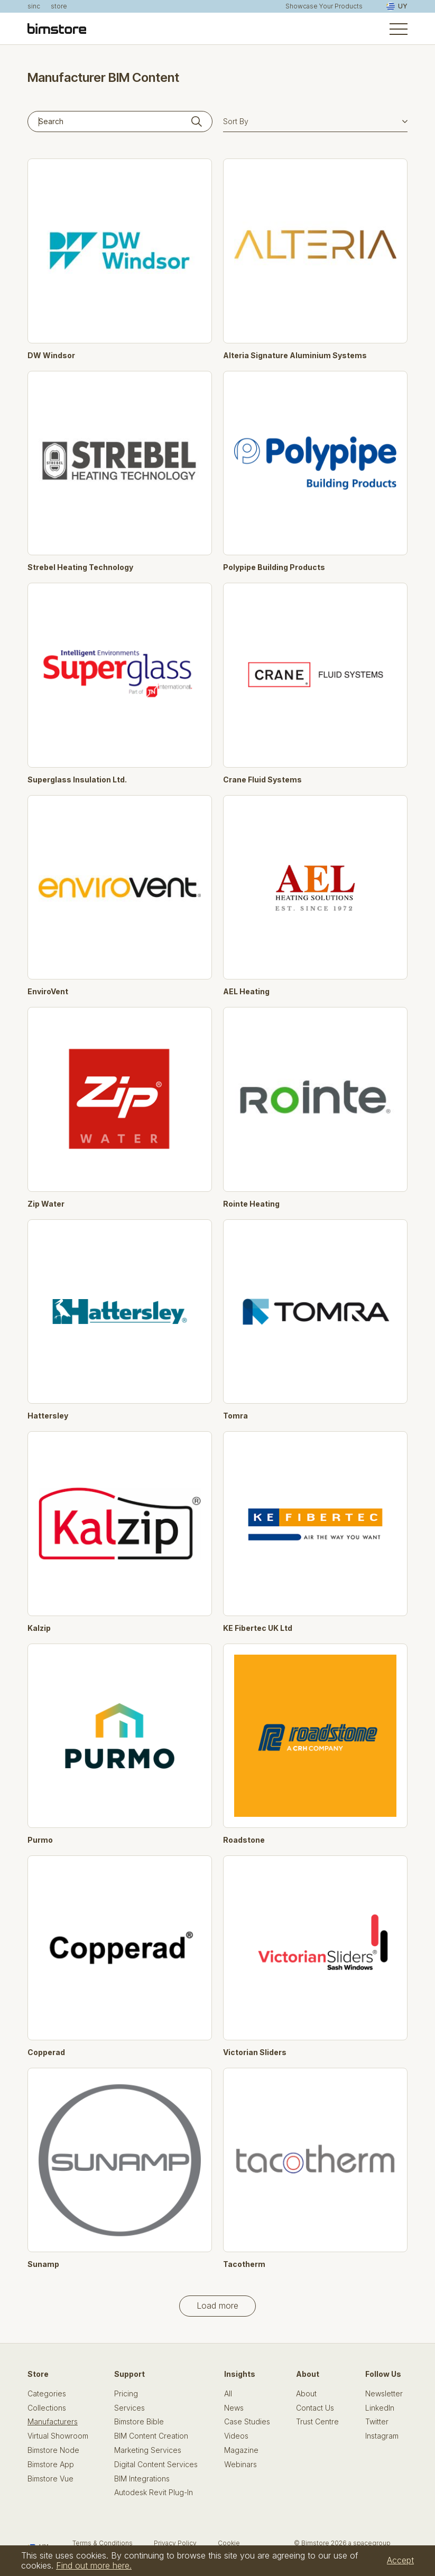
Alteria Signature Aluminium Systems (295, 355)
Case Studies (247, 2422)
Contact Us (315, 2408)
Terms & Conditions (102, 2543)
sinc (33, 6)
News (234, 2408)
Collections (46, 2408)
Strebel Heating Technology (80, 567)
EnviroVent (47, 991)
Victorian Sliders (254, 2052)
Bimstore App (50, 2464)
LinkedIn (379, 2408)
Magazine (241, 2450)
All (228, 2394)
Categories (46, 2394)
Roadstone (244, 1840)
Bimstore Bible (139, 2422)
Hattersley (47, 1416)
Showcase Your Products (324, 6)
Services (129, 2408)
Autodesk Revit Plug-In (153, 2492)
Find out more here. (94, 2565)
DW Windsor (51, 355)
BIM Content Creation (151, 2436)
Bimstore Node (53, 2450)
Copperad (46, 2052)
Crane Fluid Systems (262, 780)
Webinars (240, 2464)
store (59, 6)
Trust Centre (317, 2422)
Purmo (40, 1840)
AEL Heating (246, 991)
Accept (400, 2560)
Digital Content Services (156, 2464)
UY (397, 6)
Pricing (126, 2394)
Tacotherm (244, 2264)
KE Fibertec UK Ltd (257, 1628)
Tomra (235, 1416)
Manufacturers (52, 2422)
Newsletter (384, 2394)
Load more (217, 2305)
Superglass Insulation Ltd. (77, 780)
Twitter (376, 2422)
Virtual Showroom (57, 2436)
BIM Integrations (142, 2479)
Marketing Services (147, 2450)
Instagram (382, 2436)
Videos (236, 2436)
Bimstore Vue (50, 2479)
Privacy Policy (175, 2543)
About (306, 2394)
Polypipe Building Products (274, 567)
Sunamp (43, 2264)
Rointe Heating (251, 1204)
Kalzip (39, 1628)
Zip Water (45, 1204)
